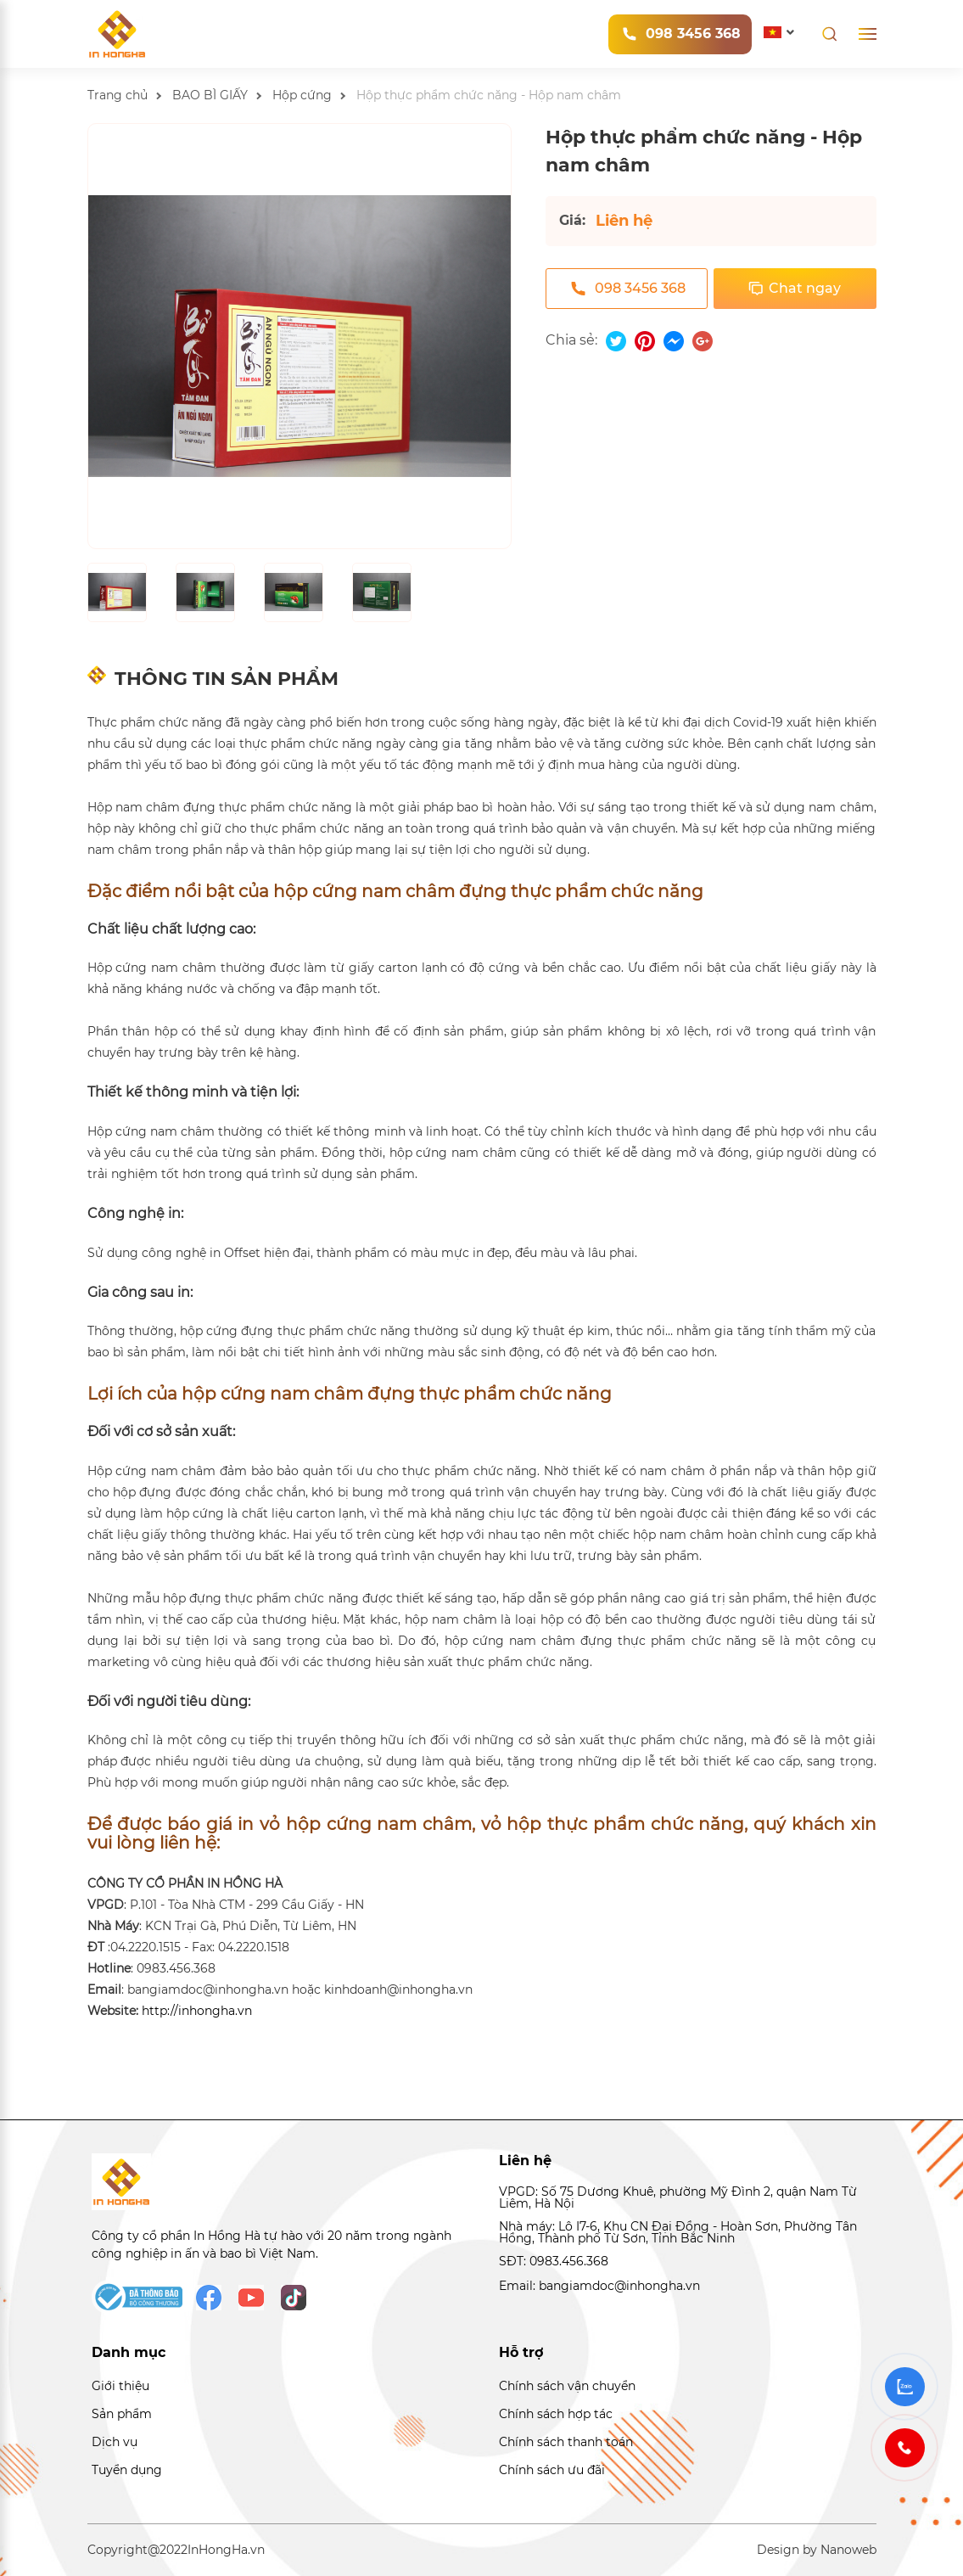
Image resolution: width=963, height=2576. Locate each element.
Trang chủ (117, 95)
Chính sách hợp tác (556, 2414)
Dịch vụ (114, 2442)
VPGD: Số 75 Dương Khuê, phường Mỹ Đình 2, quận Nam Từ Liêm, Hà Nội (678, 2198)
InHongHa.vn (226, 2549)
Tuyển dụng (127, 2470)
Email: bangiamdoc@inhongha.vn (599, 2285)
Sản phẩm (122, 2414)
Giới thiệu (120, 2386)
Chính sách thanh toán (566, 2442)
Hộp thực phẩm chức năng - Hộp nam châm (488, 95)
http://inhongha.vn (197, 2010)
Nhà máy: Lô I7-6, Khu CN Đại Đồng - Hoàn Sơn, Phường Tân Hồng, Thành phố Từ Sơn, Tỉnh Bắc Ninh (678, 2233)
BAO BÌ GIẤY (210, 95)
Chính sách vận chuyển (567, 2386)
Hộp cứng (302, 95)
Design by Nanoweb (816, 2549)
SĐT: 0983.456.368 (553, 2261)
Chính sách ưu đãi (552, 2470)
